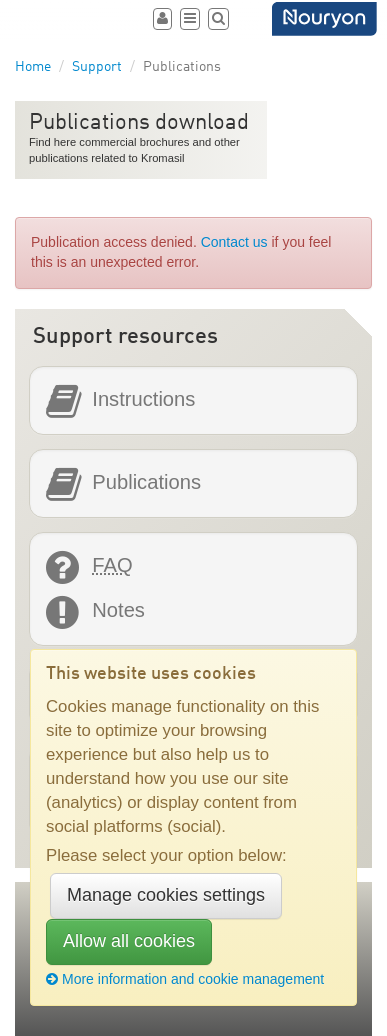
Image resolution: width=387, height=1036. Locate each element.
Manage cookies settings (166, 895)
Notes (118, 610)
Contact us (234, 242)
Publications (146, 482)
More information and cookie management (185, 979)
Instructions (143, 399)
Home (33, 67)
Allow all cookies (129, 941)
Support (97, 67)
